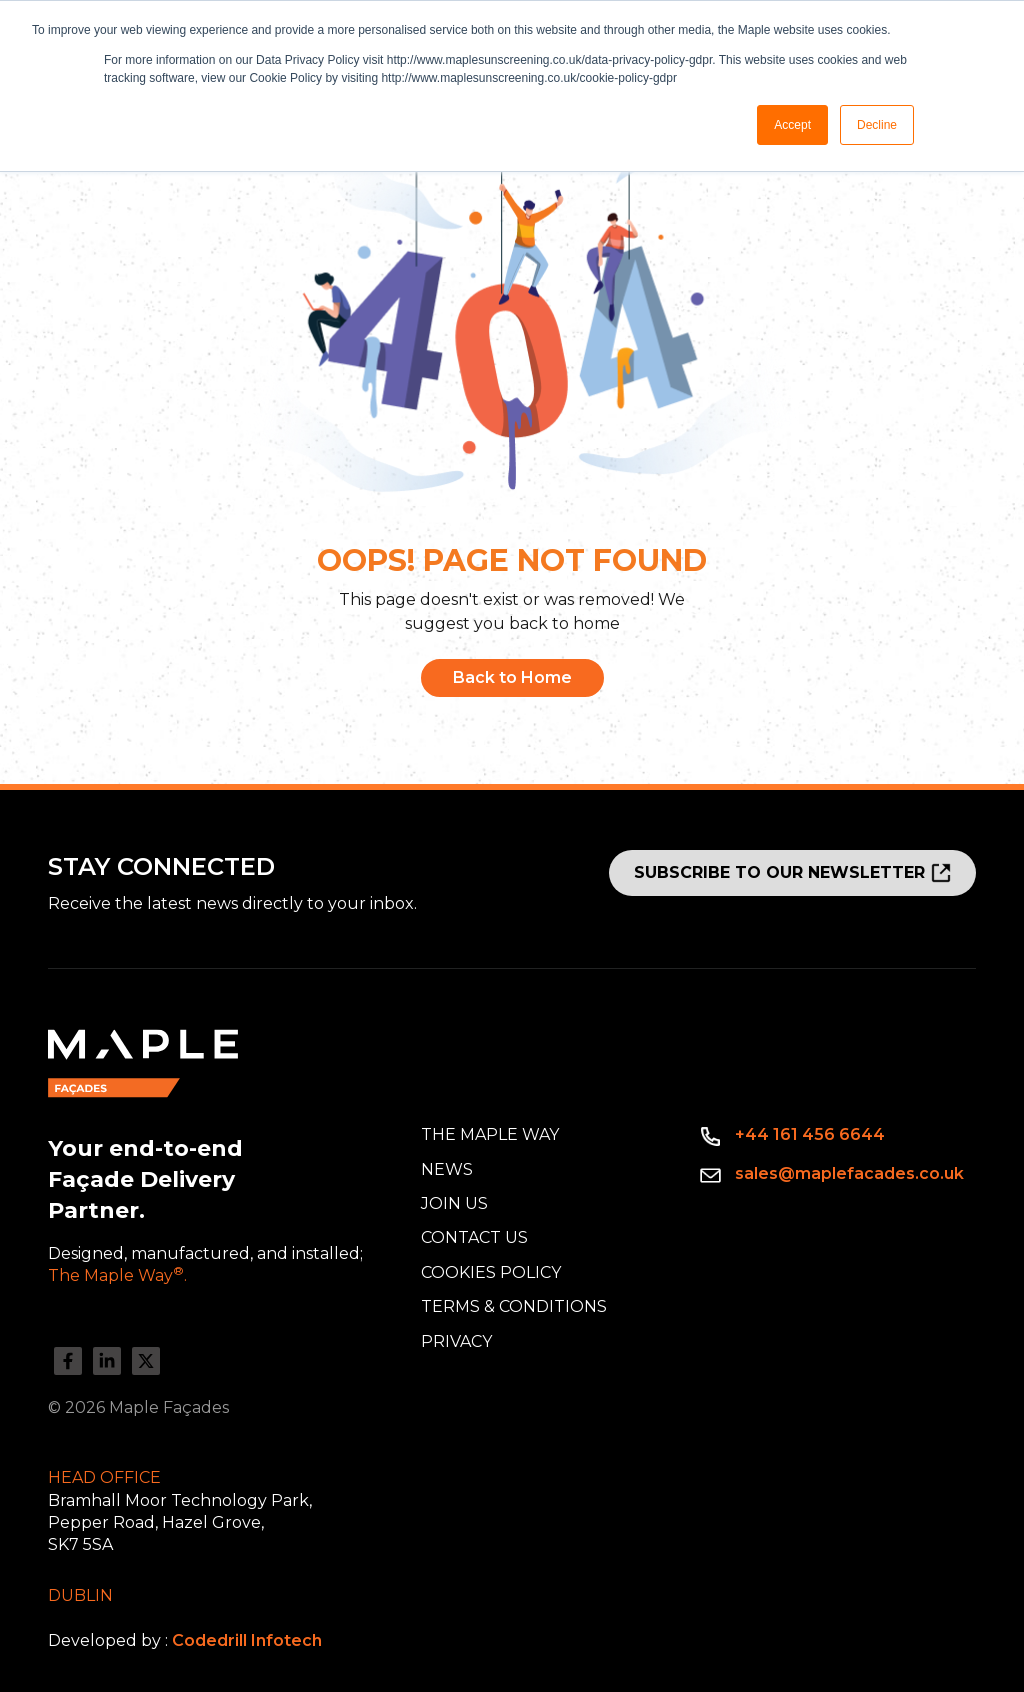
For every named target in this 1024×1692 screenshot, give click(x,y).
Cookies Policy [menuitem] (491, 1272)
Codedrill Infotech (247, 1640)
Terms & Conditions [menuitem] (514, 1306)
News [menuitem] (447, 1169)
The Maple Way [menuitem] (490, 1134)
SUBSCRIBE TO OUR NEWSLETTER (779, 872)
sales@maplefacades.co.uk (849, 1173)
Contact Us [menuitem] (474, 1237)
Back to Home (512, 677)
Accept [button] (792, 125)
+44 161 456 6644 (810, 1134)
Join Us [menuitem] (454, 1203)
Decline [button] (877, 125)
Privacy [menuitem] (456, 1341)
